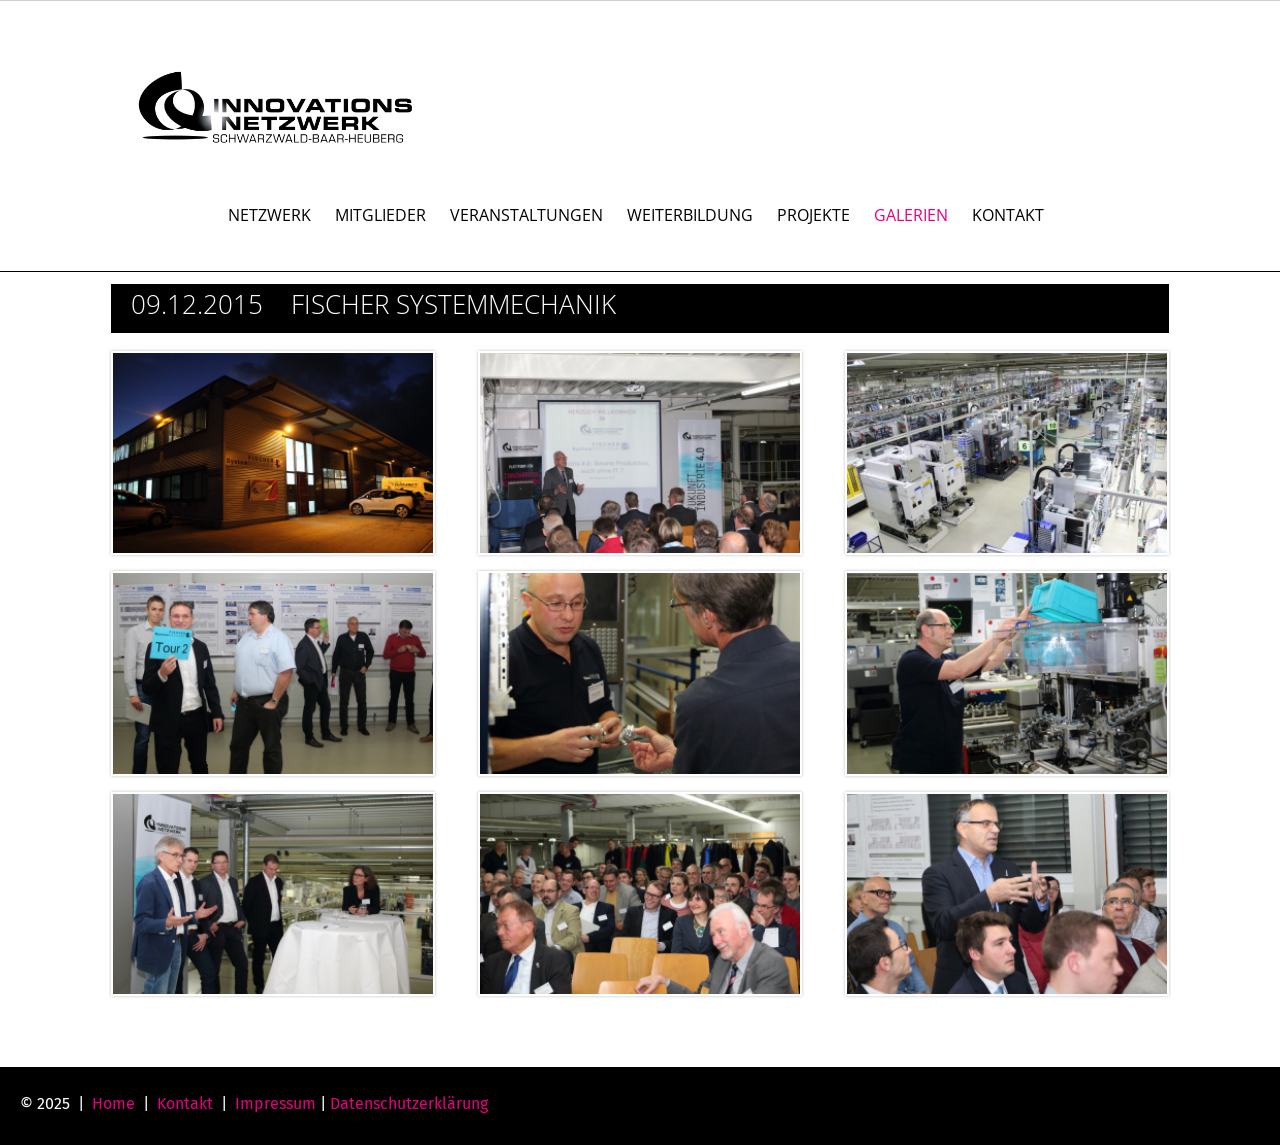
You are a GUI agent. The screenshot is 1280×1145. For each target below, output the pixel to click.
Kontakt (185, 1103)
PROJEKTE (813, 215)
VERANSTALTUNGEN (526, 215)
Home (113, 1103)
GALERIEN (911, 215)
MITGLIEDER (380, 215)
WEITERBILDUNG (690, 215)
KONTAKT (1008, 215)
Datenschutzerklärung (409, 1103)
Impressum (275, 1103)
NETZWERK (269, 215)
